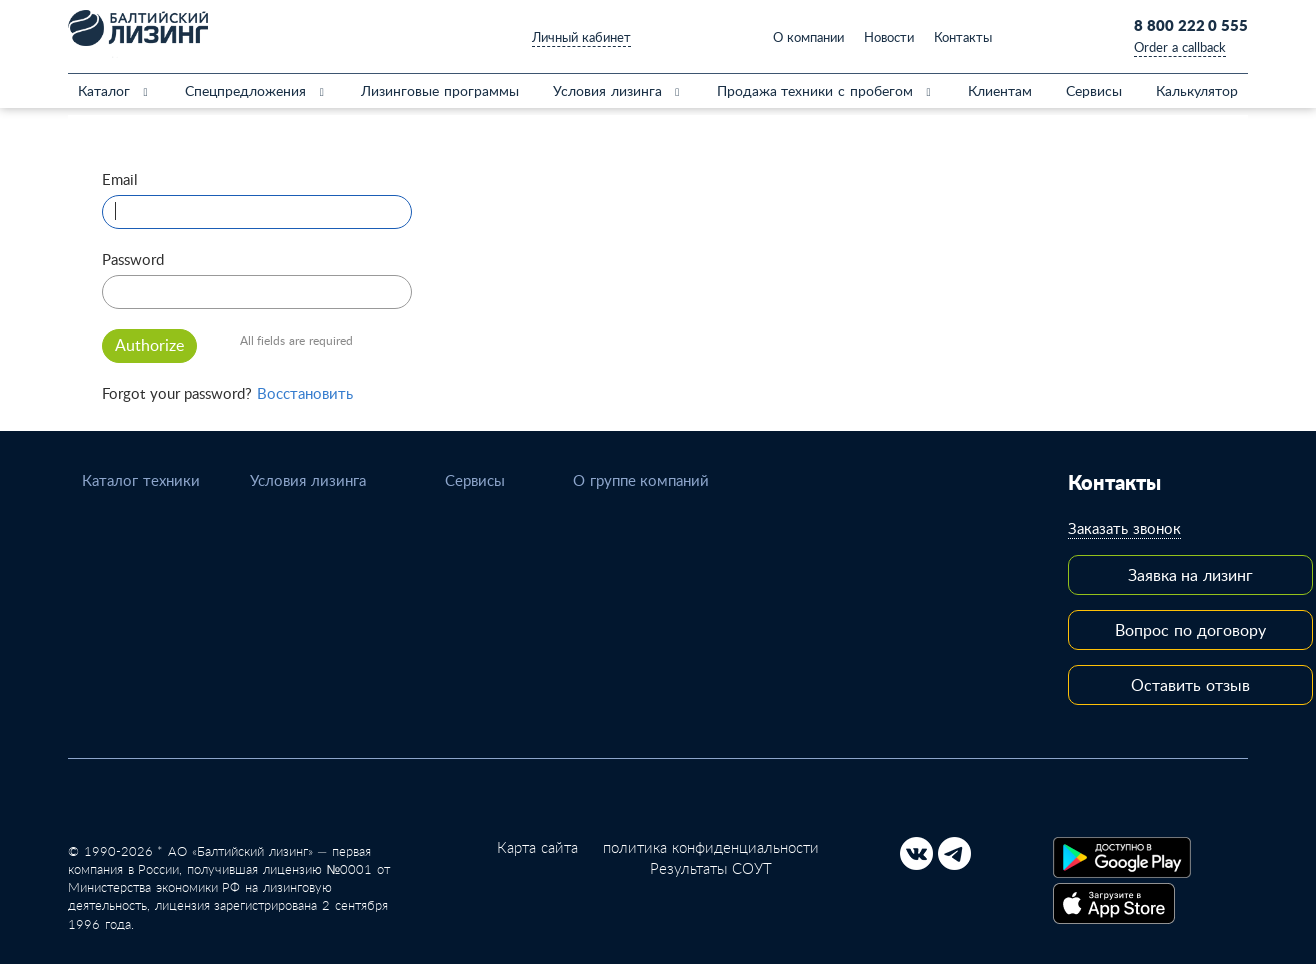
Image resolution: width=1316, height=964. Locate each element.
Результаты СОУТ (711, 868)
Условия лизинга (308, 480)
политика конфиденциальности (711, 847)
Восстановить (305, 393)
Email (120, 179)
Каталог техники (141, 480)
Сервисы (475, 480)
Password (133, 259)
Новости (889, 37)
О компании (808, 37)
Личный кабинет (581, 37)
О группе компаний (641, 480)
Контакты (963, 37)
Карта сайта (537, 847)
